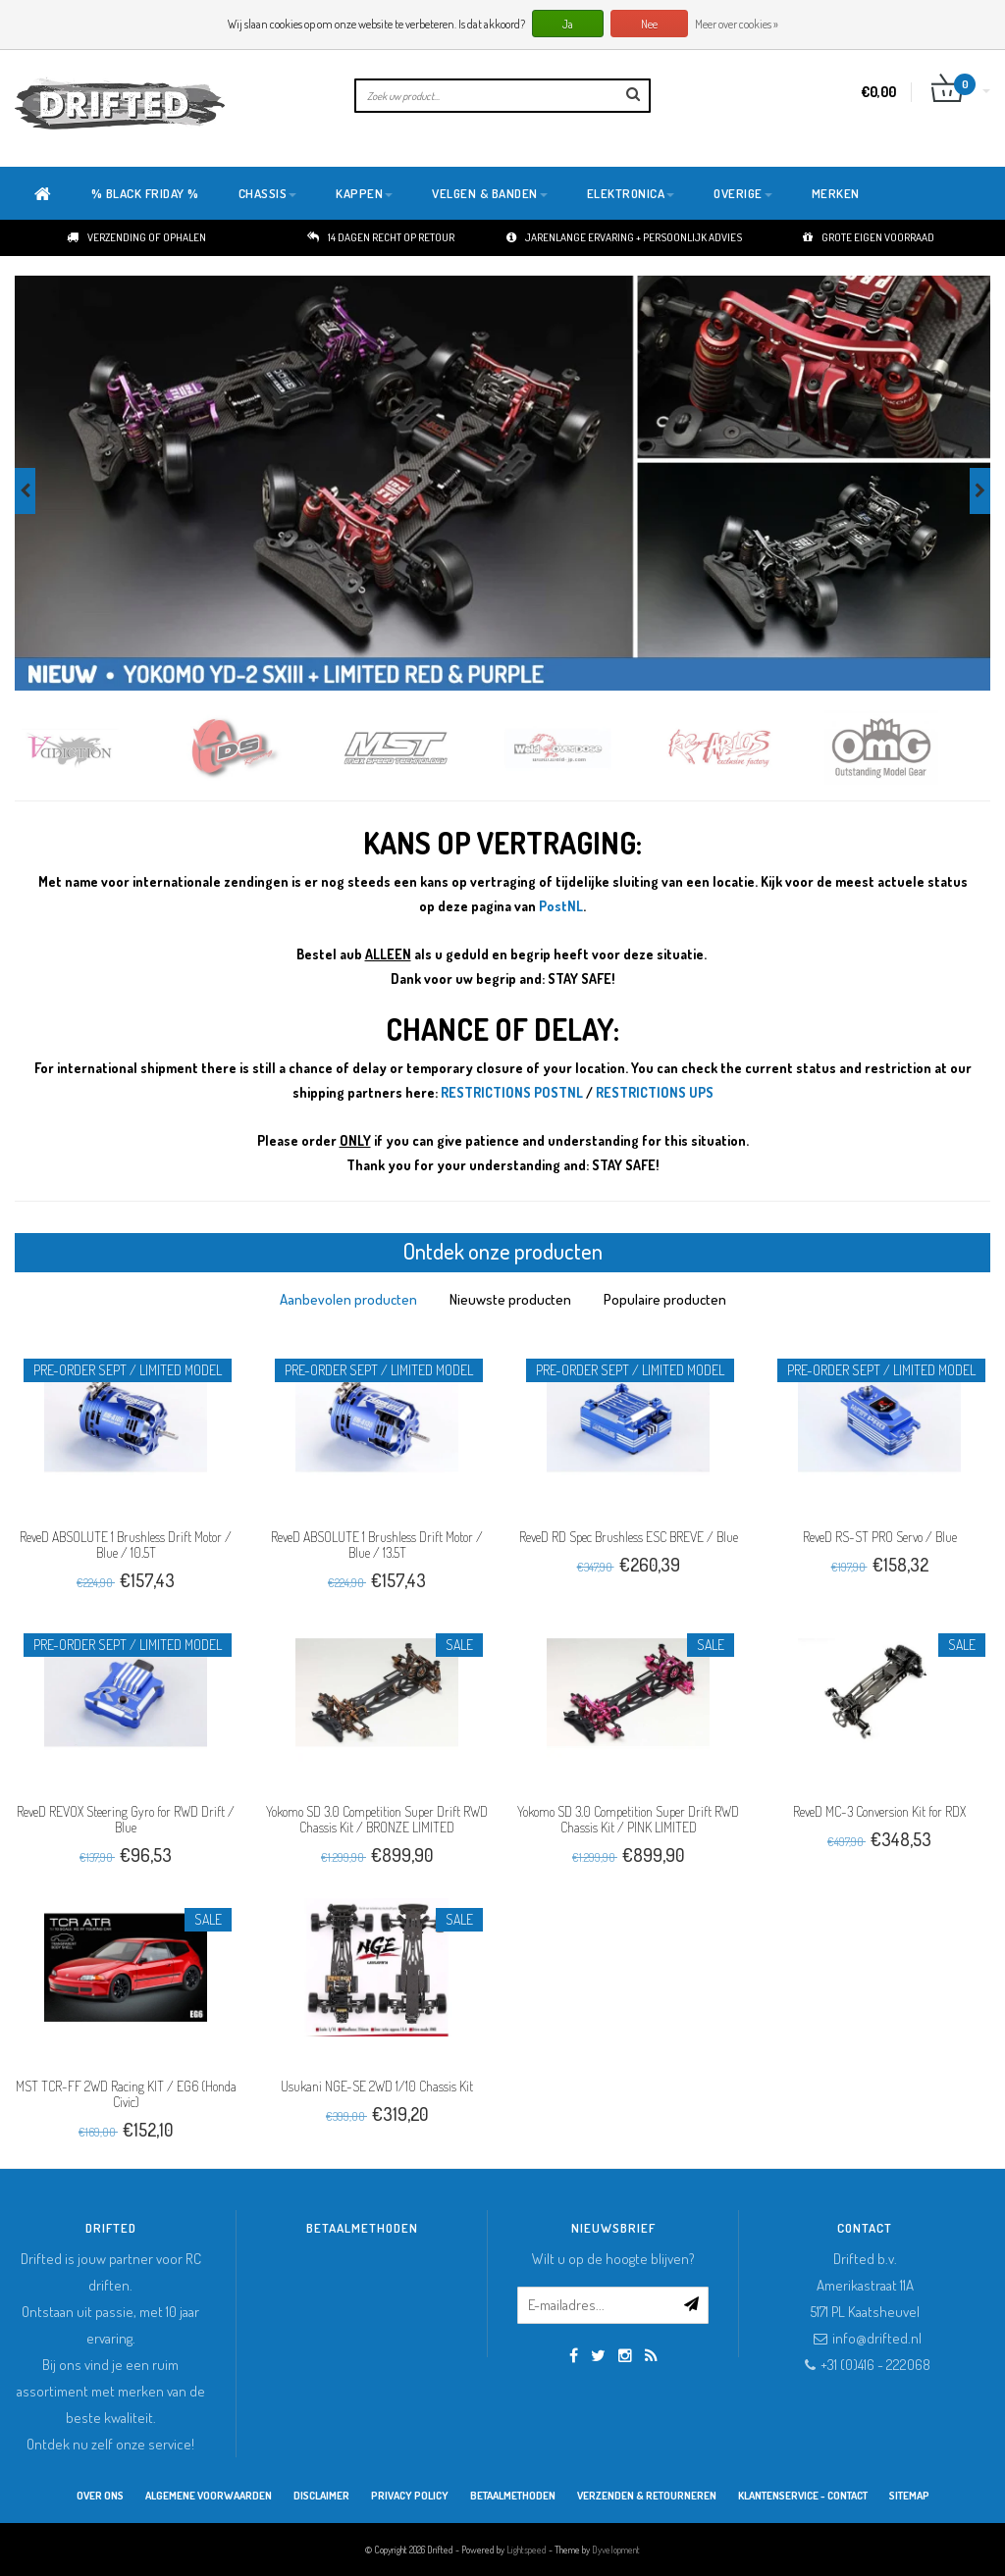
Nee (649, 24)
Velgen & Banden (490, 193)
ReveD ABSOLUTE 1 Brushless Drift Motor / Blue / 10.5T (126, 1544)
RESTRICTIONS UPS (655, 1092)
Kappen (364, 193)
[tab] (348, 1299)
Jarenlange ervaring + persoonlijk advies (624, 237)
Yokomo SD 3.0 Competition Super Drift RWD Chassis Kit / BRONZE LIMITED (377, 1819)
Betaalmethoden (512, 2495)
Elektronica (631, 193)
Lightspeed (526, 2549)
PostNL (561, 906)
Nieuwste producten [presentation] (510, 1299)
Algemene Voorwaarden (208, 2495)
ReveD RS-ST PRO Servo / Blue (880, 1536)
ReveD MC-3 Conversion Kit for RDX (879, 1811)
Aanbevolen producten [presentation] (348, 1299)
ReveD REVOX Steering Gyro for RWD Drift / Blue (126, 1819)
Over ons (100, 2495)
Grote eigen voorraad (868, 237)
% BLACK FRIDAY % (145, 193)
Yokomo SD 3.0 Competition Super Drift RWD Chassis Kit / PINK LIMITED (628, 1819)
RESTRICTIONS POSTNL (512, 1092)
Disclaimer (321, 2495)
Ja (567, 24)
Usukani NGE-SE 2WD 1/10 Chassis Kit (377, 2086)
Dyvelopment (616, 2549)
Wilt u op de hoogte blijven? (613, 2258)
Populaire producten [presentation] (665, 1299)
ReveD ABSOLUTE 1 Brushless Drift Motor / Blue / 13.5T (377, 1544)
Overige (743, 193)
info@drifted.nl (877, 2338)
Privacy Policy (410, 2495)
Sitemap (909, 2495)
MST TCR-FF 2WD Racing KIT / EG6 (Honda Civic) (126, 2094)
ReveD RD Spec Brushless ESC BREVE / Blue (628, 1536)
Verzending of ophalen (136, 237)
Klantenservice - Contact (803, 2495)
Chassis (267, 193)
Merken (836, 193)
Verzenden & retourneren (646, 2495)
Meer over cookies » (736, 24)
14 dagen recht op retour (380, 237)
